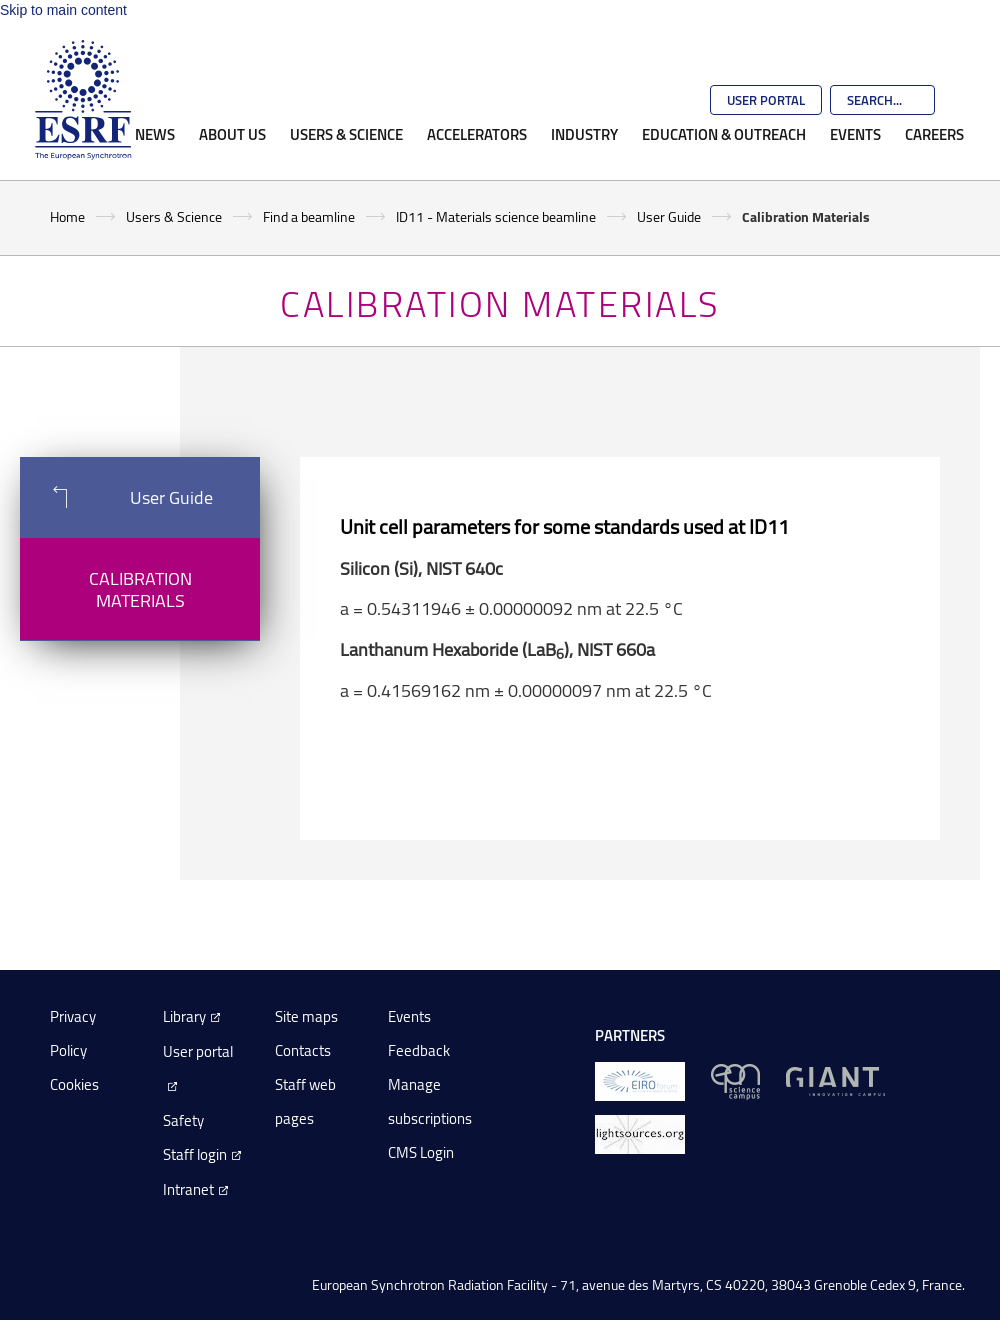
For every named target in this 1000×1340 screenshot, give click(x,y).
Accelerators (477, 134)
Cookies (74, 1084)
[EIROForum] (640, 1079)
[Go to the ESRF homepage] (83, 100)
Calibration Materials (140, 589)
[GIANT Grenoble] (835, 1079)
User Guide (669, 216)
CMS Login (421, 1152)
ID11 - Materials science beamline (496, 216)
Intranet (188, 1189)
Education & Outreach (724, 134)
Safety (183, 1120)
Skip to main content (63, 10)
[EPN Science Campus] (735, 1079)
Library (184, 1016)
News (155, 134)
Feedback (419, 1050)
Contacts (303, 1050)
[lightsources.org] (640, 1132)
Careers (934, 134)
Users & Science (346, 134)
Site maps (306, 1016)
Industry (584, 134)
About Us (232, 134)
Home (67, 216)
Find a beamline (309, 216)
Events (855, 134)
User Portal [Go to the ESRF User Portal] (766, 100)
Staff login (195, 1154)
